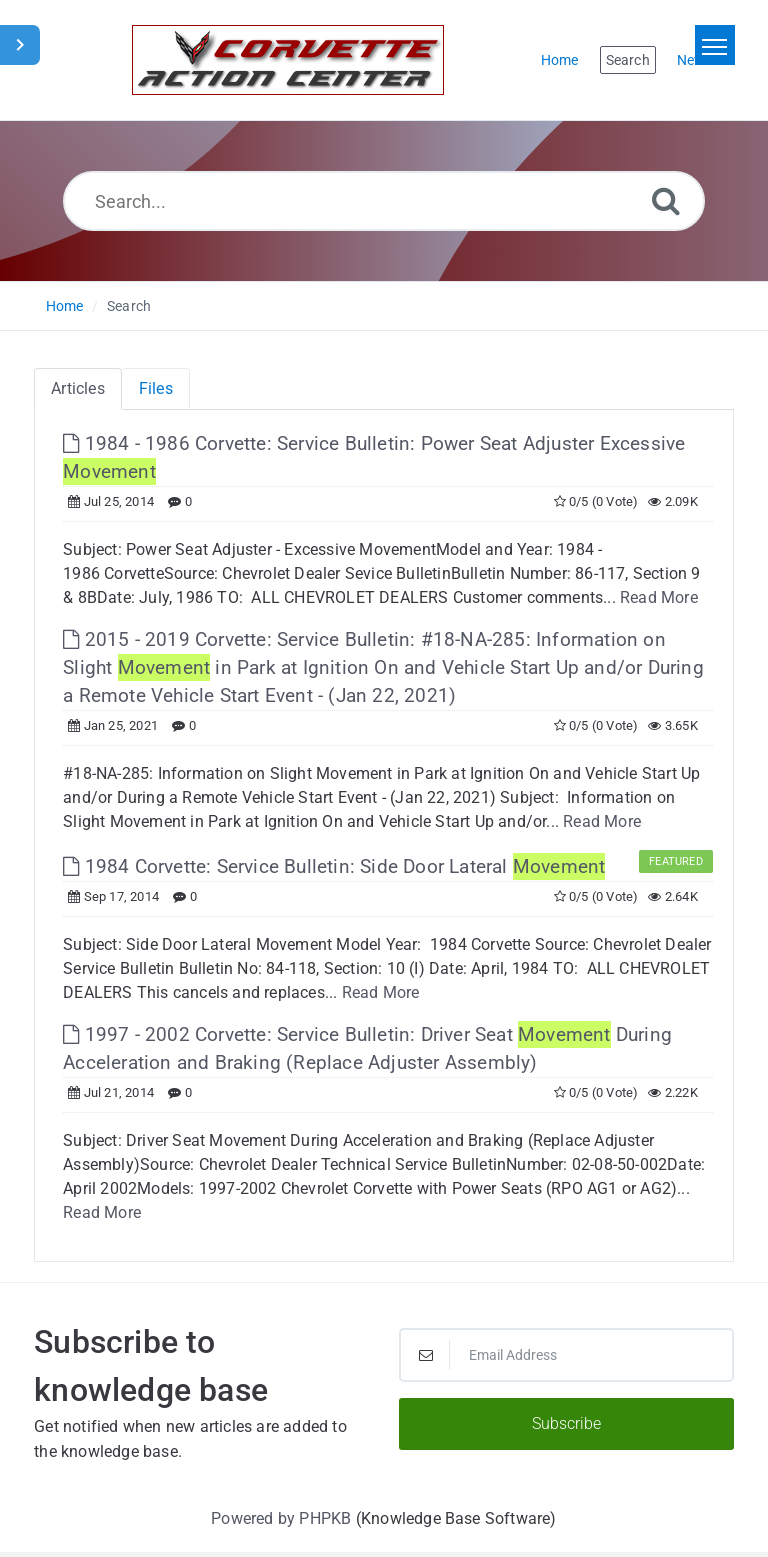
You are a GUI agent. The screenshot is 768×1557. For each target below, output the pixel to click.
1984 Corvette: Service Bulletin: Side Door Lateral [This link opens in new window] (334, 866)
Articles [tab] (78, 388)
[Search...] (384, 201)
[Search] (666, 200)
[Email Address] (566, 1355)
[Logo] (288, 60)
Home (65, 306)
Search (129, 306)
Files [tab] (156, 388)
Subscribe (566, 1423)
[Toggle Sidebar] (20, 45)
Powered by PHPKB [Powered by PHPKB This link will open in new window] (281, 1518)
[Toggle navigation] (715, 45)
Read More (659, 597)
